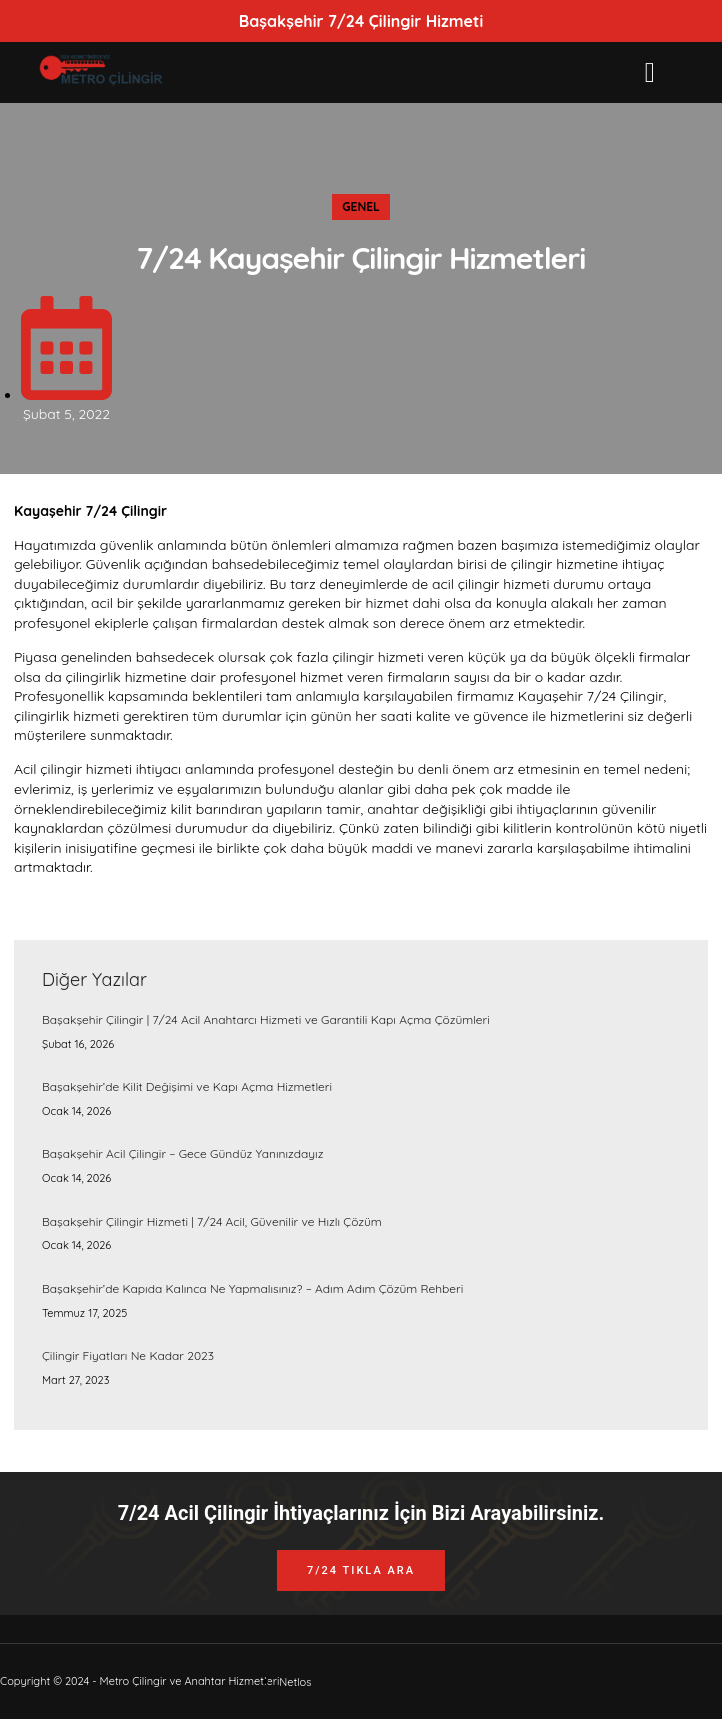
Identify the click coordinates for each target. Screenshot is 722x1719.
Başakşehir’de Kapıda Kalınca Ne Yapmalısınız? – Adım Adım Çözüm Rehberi (252, 1288)
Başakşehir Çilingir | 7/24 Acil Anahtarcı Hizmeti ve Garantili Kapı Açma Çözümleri (266, 1019)
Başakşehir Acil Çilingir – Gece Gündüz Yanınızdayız (182, 1153)
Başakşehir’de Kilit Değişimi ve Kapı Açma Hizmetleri (187, 1086)
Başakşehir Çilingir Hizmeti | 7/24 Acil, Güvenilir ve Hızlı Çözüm (212, 1221)
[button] (650, 73)
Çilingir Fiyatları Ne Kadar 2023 (128, 1355)
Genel (361, 206)
